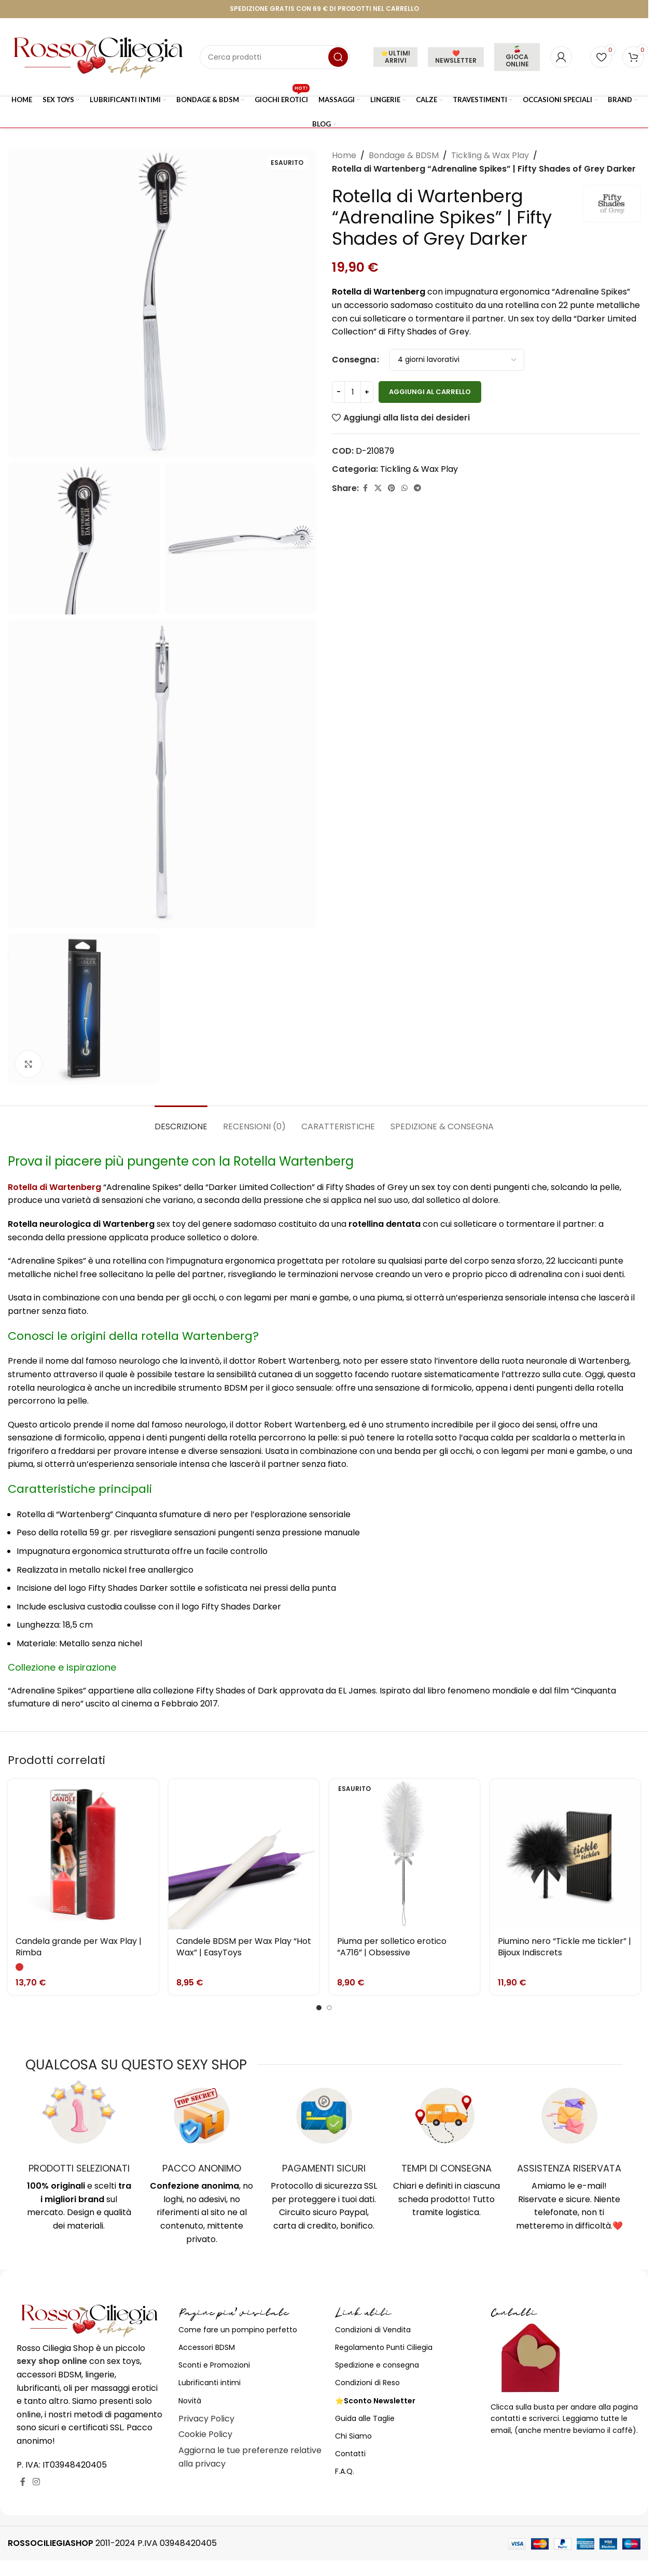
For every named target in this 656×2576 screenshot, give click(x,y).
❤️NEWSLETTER (456, 57)
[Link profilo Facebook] (365, 488)
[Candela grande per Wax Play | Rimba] (83, 1854)
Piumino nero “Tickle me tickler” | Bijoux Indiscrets (564, 1946)
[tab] (181, 1121)
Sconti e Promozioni (214, 2365)
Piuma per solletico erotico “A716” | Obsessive (391, 1946)
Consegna (354, 360)
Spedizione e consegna (377, 2365)
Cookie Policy (205, 2434)
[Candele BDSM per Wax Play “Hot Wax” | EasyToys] (244, 1854)
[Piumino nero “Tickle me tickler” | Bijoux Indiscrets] (565, 1854)
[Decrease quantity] (338, 392)
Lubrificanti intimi (209, 2382)
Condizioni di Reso (367, 2382)
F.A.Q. (344, 2471)
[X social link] (378, 488)
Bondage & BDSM (404, 155)
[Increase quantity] (366, 392)
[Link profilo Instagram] (36, 2482)
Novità (189, 2401)
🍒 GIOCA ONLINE (517, 56)
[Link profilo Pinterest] (391, 488)
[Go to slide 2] (329, 2007)
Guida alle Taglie (365, 2418)
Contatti (350, 2453)
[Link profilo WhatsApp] (404, 488)
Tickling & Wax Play (490, 155)
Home (344, 155)
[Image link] (90, 2320)
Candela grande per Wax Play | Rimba (79, 1946)
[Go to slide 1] (319, 2007)
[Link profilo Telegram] (417, 488)
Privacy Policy (206, 2419)
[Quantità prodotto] (352, 392)
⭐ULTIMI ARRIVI (395, 57)
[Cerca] (275, 57)
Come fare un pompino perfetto (237, 2330)
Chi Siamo (353, 2436)
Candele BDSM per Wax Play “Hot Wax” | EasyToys (243, 1946)
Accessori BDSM (206, 2347)
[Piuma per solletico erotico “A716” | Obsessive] (404, 1854)
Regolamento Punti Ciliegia (383, 2347)
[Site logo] (98, 56)
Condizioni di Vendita (373, 2330)
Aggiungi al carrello (430, 392)
